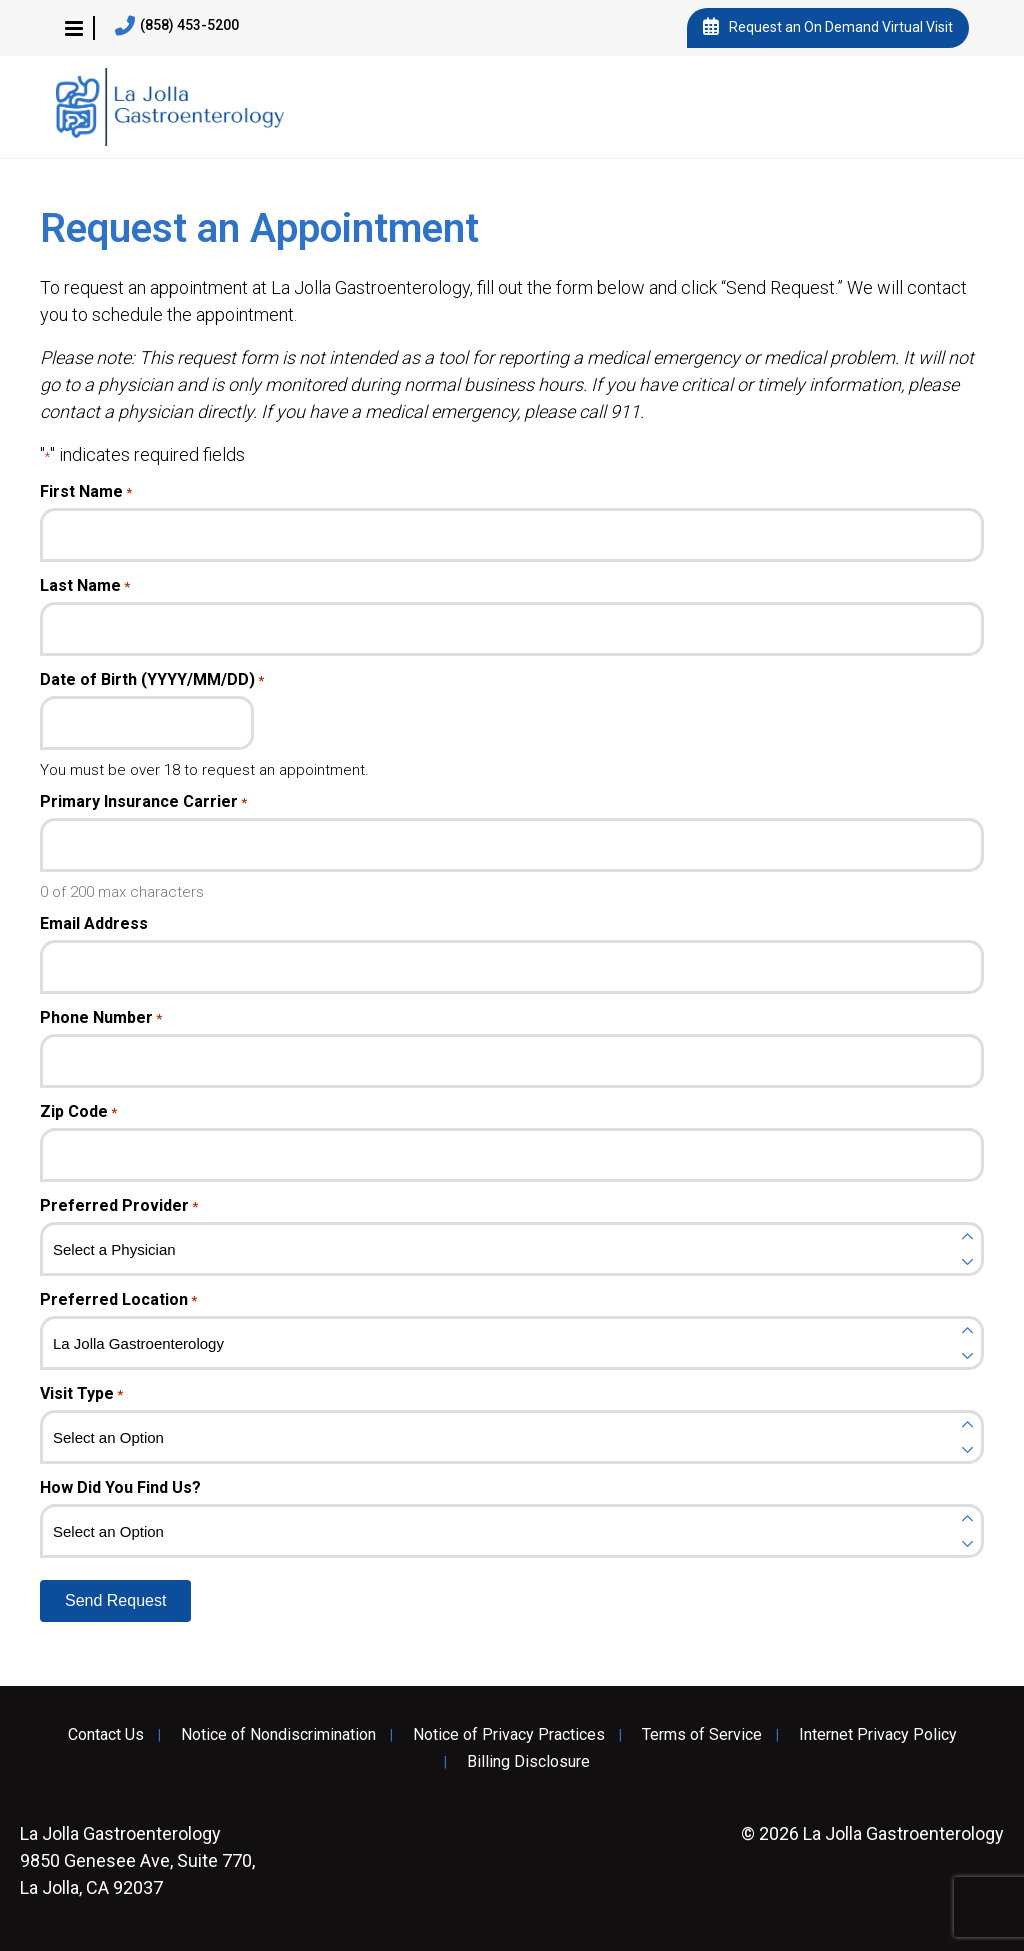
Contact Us (106, 1735)
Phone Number (101, 1018)
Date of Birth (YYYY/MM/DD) (152, 680)
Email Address (94, 924)
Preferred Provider (119, 1206)
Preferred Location (118, 1300)
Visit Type (81, 1394)
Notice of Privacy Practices (509, 1735)
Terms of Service (702, 1735)
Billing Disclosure (528, 1762)
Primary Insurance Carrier (143, 802)
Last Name (85, 586)
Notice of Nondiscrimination (278, 1735)
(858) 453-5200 (177, 26)
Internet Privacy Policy (878, 1735)
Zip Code (78, 1112)
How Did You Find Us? (120, 1488)
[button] (74, 28)
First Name (86, 492)
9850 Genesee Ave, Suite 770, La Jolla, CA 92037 (137, 1860)
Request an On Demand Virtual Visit (828, 28)
